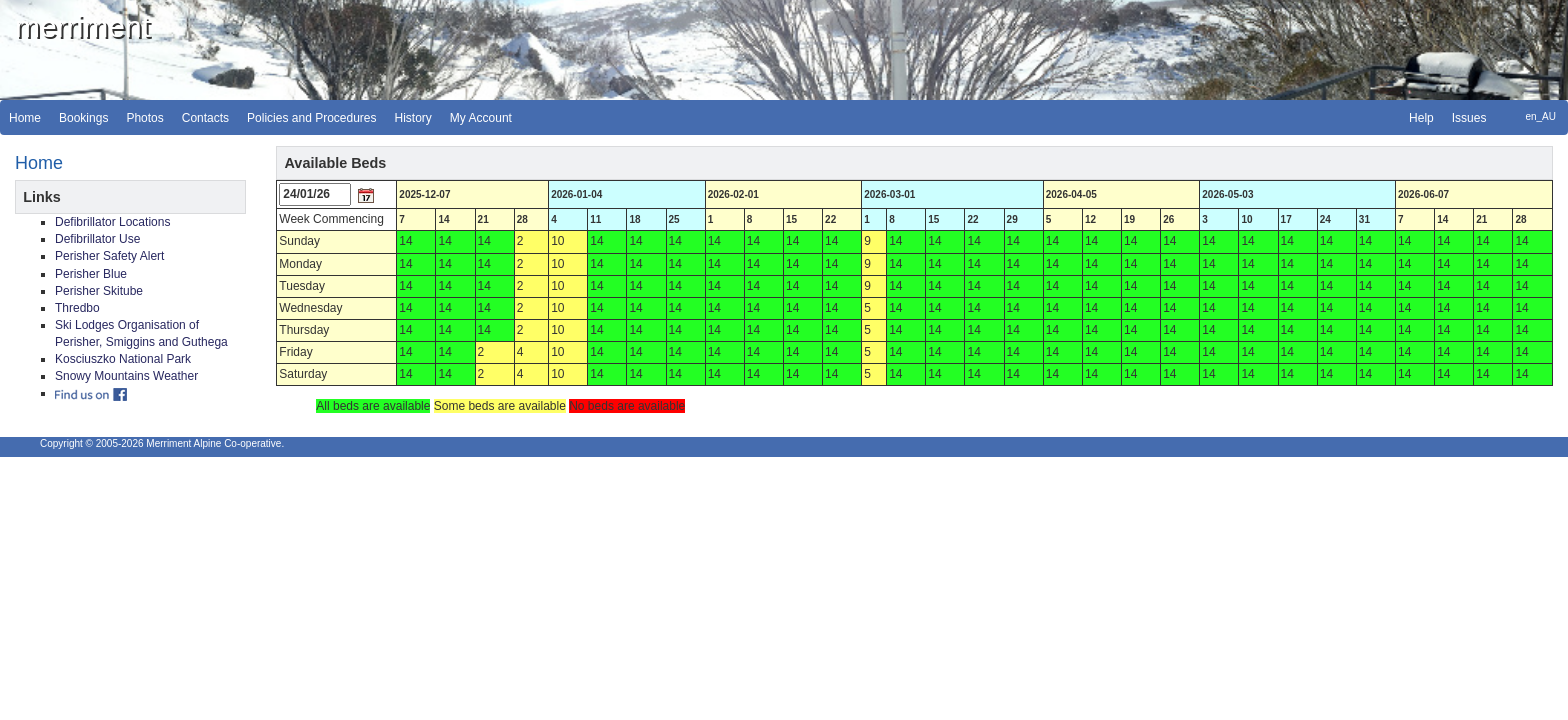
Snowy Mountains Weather (126, 376)
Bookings (83, 118)
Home (25, 118)
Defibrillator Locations (112, 222)
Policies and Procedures (311, 118)
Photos (144, 118)
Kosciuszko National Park (123, 359)
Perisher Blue (91, 274)
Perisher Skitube (99, 291)
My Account (481, 118)
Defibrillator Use (97, 239)
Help (1421, 118)
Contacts (205, 118)
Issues (1469, 118)
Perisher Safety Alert (109, 256)
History (413, 118)
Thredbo (77, 308)
